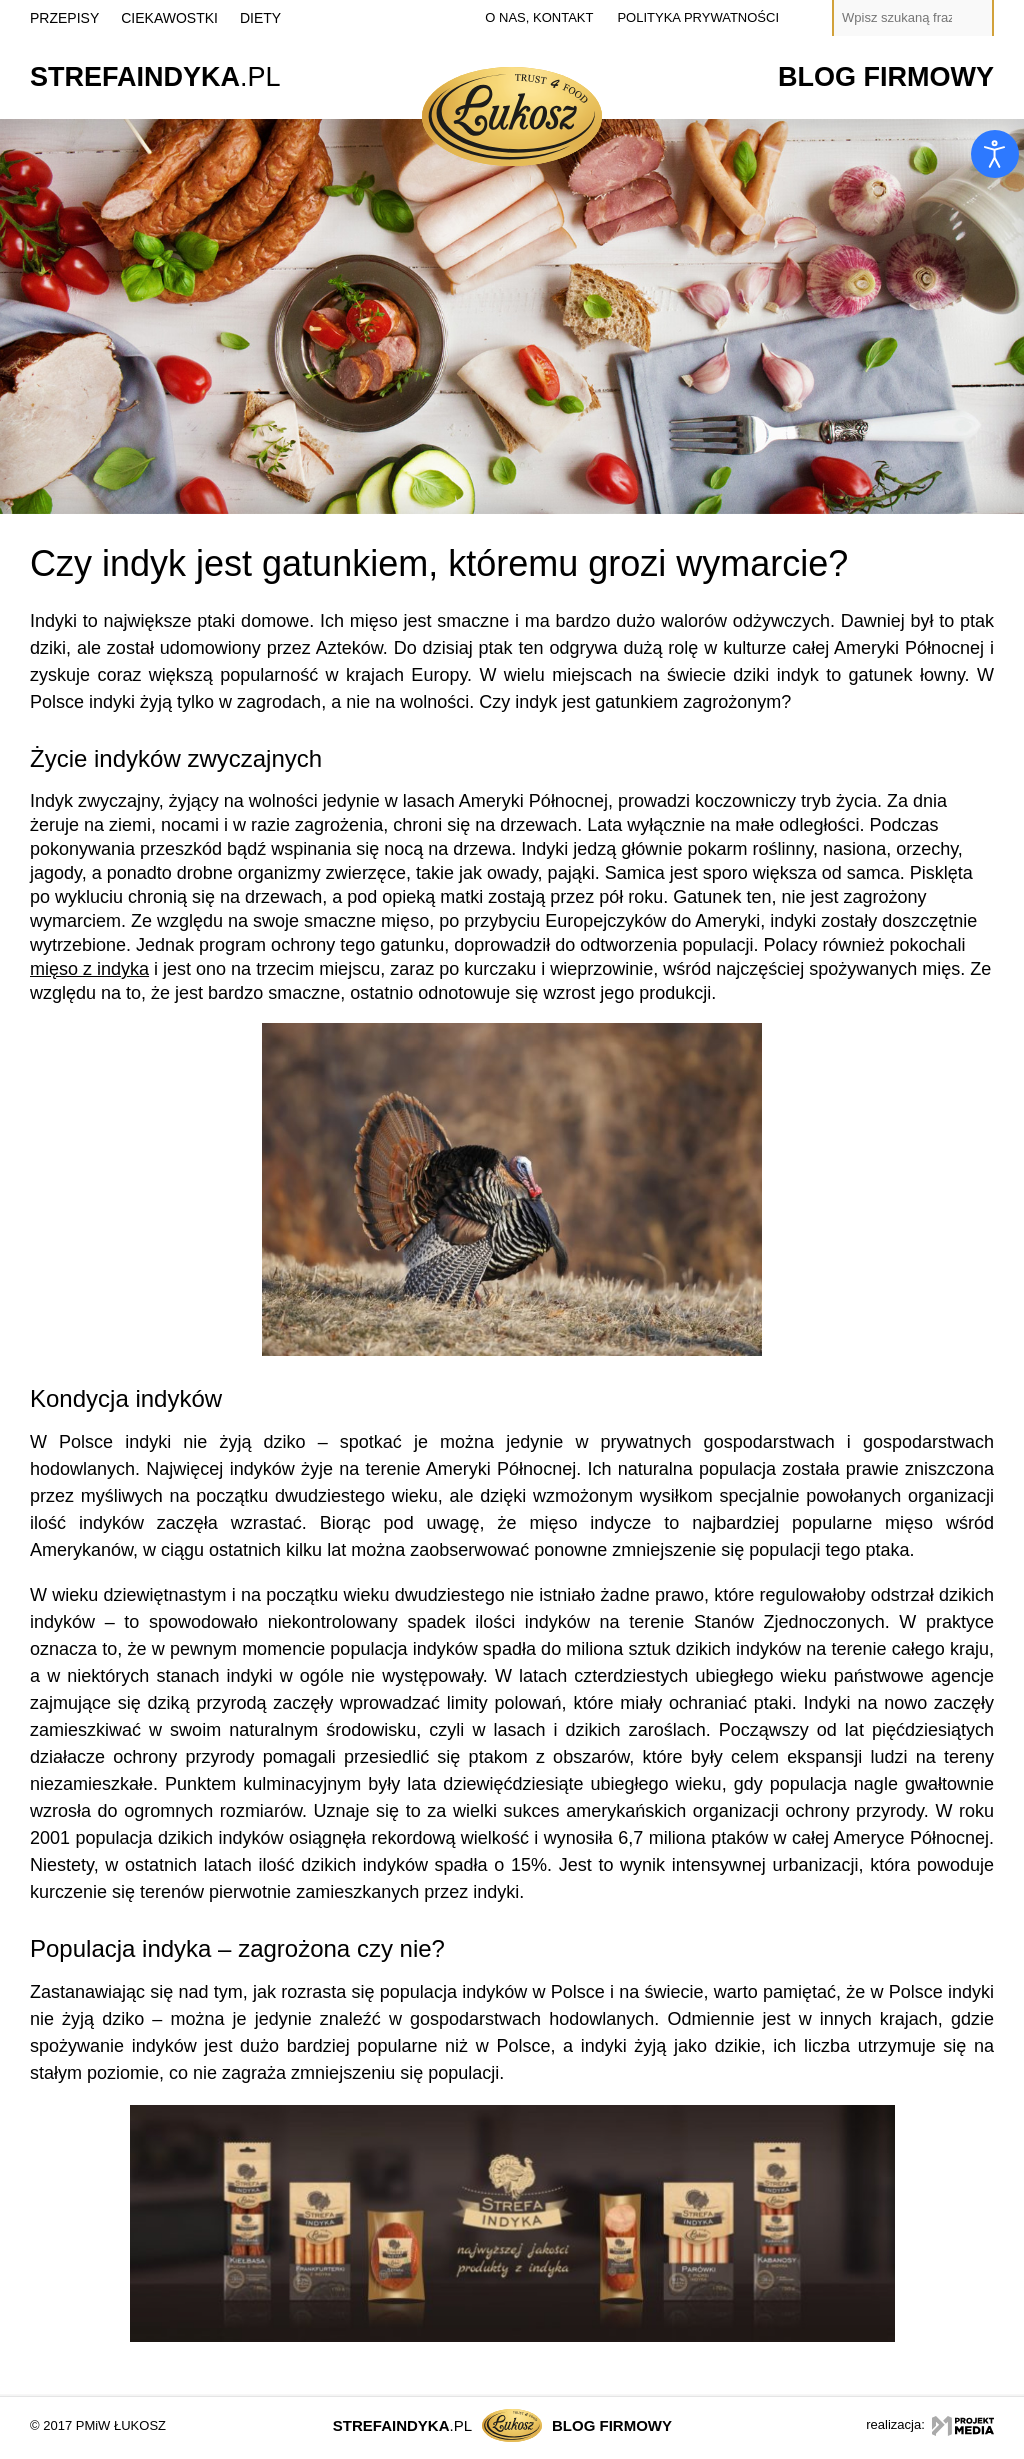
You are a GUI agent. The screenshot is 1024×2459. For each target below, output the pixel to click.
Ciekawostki (169, 18)
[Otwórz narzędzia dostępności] (995, 154)
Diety (260, 18)
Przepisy (64, 18)
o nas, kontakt (539, 17)
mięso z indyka (89, 969)
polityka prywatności (698, 17)
